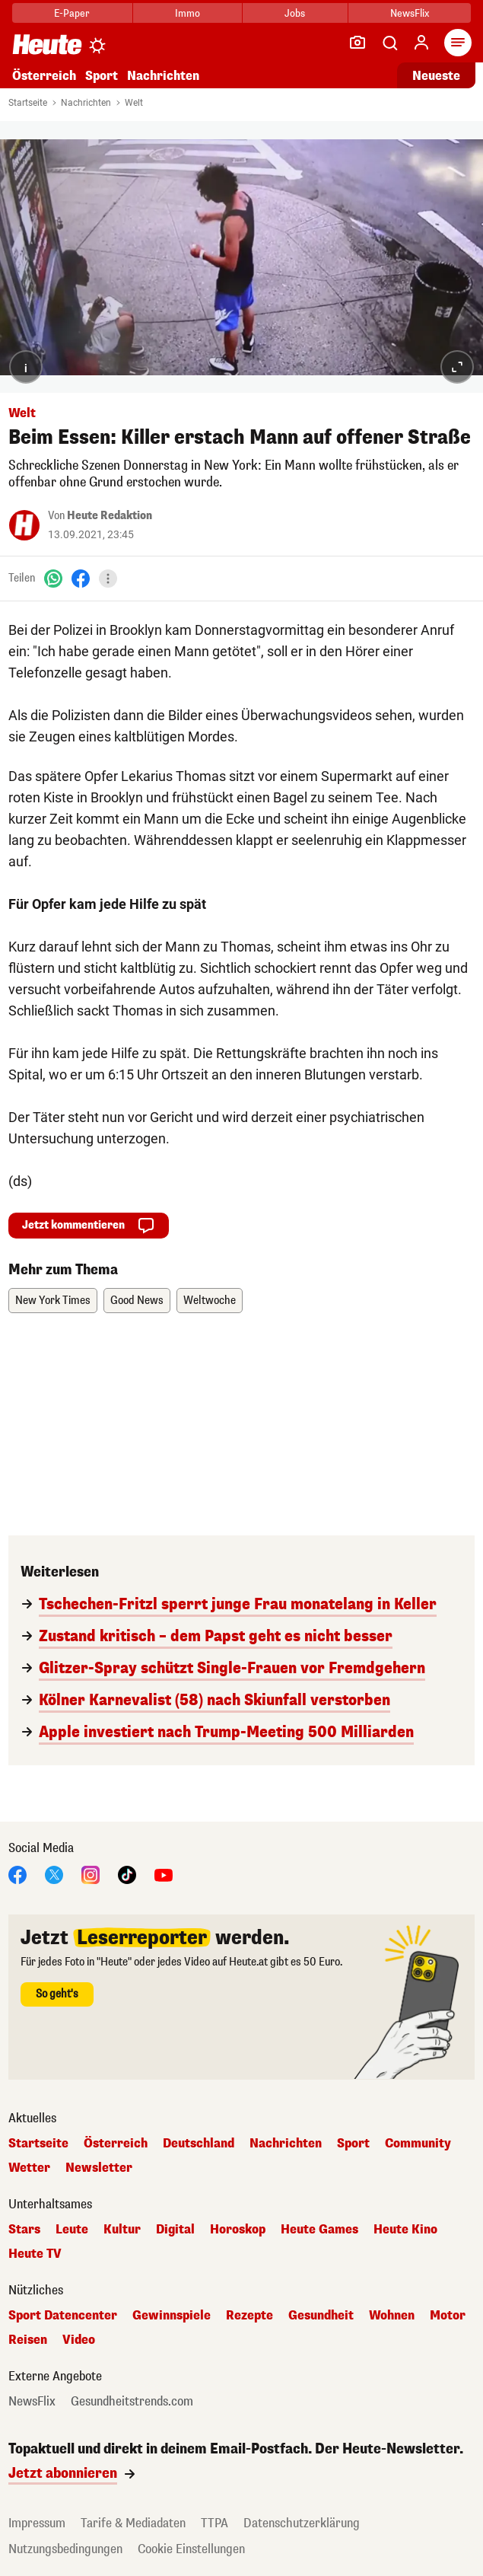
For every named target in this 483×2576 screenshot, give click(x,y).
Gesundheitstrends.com (132, 2401)
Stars (24, 2229)
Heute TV (35, 2254)
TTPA (214, 2523)
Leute (72, 2229)
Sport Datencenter (62, 2315)
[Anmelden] (421, 42)
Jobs (294, 13)
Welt (134, 102)
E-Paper (72, 13)
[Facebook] (80, 578)
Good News (137, 1300)
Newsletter (98, 2168)
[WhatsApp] (53, 578)
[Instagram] (90, 1875)
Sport (101, 76)
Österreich (44, 76)
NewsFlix (409, 13)
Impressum (36, 2523)
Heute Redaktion (109, 516)
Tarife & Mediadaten (133, 2523)
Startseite (27, 102)
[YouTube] (163, 1875)
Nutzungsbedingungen (65, 2549)
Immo (187, 13)
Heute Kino (405, 2229)
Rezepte (249, 2315)
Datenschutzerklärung (301, 2523)
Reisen (27, 2340)
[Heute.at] (47, 43)
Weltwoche (209, 1300)
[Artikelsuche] (389, 42)
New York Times (53, 1300)
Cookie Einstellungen (191, 2549)
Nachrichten (163, 76)
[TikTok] (127, 1875)
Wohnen (392, 2315)
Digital (175, 2229)
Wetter (29, 2168)
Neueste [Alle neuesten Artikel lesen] (436, 76)
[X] (54, 1875)
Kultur (122, 2229)
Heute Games (319, 2229)
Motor (448, 2315)
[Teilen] (108, 578)
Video (78, 2340)
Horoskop (237, 2229)
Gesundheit (321, 2315)
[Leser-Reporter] (357, 42)
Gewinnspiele (171, 2315)
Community (418, 2143)
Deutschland (198, 2143)
